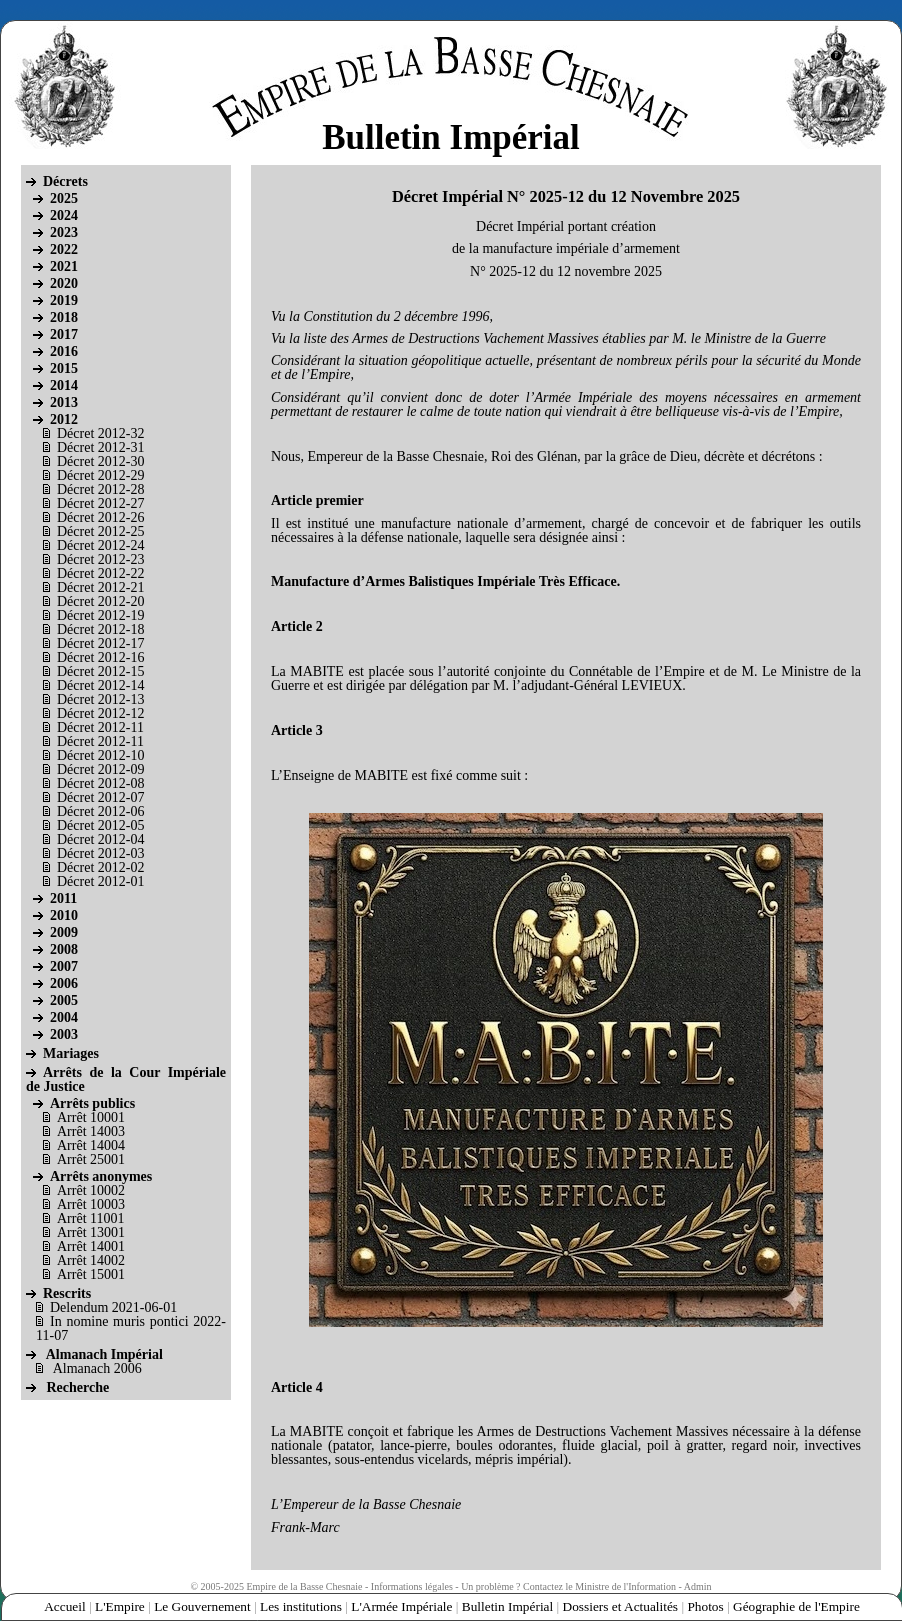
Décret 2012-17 (100, 643)
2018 (64, 317)
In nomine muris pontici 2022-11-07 (131, 1328)
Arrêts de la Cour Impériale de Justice (126, 1079)
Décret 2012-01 (100, 881)
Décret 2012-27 (100, 503)
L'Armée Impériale (401, 1606)
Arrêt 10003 (91, 1204)
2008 (64, 949)
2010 (64, 915)
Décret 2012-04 (100, 839)
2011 (63, 898)
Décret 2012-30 (100, 461)
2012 (64, 419)
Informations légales (412, 1586)
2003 (64, 1034)
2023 (64, 232)
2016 (64, 351)
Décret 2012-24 (100, 545)
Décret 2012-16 (100, 657)
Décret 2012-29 (100, 475)
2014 (64, 385)
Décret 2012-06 (100, 811)
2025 (64, 198)
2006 (64, 983)
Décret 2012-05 (100, 825)
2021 (64, 266)
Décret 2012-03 (100, 853)
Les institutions (301, 1606)
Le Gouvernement (202, 1606)
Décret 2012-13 (100, 699)
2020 (64, 283)
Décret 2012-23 (100, 559)
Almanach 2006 (97, 1368)
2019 (64, 300)
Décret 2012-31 (100, 447)
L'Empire (120, 1606)
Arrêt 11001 (91, 1218)
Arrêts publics (92, 1103)
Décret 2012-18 (100, 629)
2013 (64, 402)
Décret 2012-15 (100, 671)
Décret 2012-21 (100, 587)
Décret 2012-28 (100, 489)
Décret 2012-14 (100, 685)
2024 (64, 215)
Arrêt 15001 (91, 1274)
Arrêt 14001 (91, 1246)
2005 (64, 1000)
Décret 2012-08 (100, 783)
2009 (64, 932)
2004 (64, 1017)
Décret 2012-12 (100, 713)
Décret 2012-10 (100, 755)
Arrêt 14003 (91, 1131)
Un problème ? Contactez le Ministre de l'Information (568, 1586)
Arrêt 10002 (91, 1190)
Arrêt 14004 (91, 1145)
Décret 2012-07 (100, 797)
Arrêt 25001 (91, 1159)
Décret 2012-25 (100, 531)
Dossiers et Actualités (621, 1606)
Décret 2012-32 (100, 433)
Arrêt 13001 (91, 1232)
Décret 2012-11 (100, 727)
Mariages (71, 1053)
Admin (698, 1586)
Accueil (64, 1606)
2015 (64, 368)
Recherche (78, 1387)
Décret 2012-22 (100, 573)
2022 (64, 249)
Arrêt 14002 (91, 1260)
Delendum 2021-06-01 (113, 1307)
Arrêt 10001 (91, 1117)
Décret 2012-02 (100, 867)
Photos (705, 1606)
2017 (64, 334)
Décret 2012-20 (100, 601)
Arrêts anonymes (101, 1176)
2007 (64, 966)
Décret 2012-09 (100, 769)
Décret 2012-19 (100, 615)
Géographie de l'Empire (796, 1606)
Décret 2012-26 (100, 517)
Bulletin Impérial (507, 1606)
